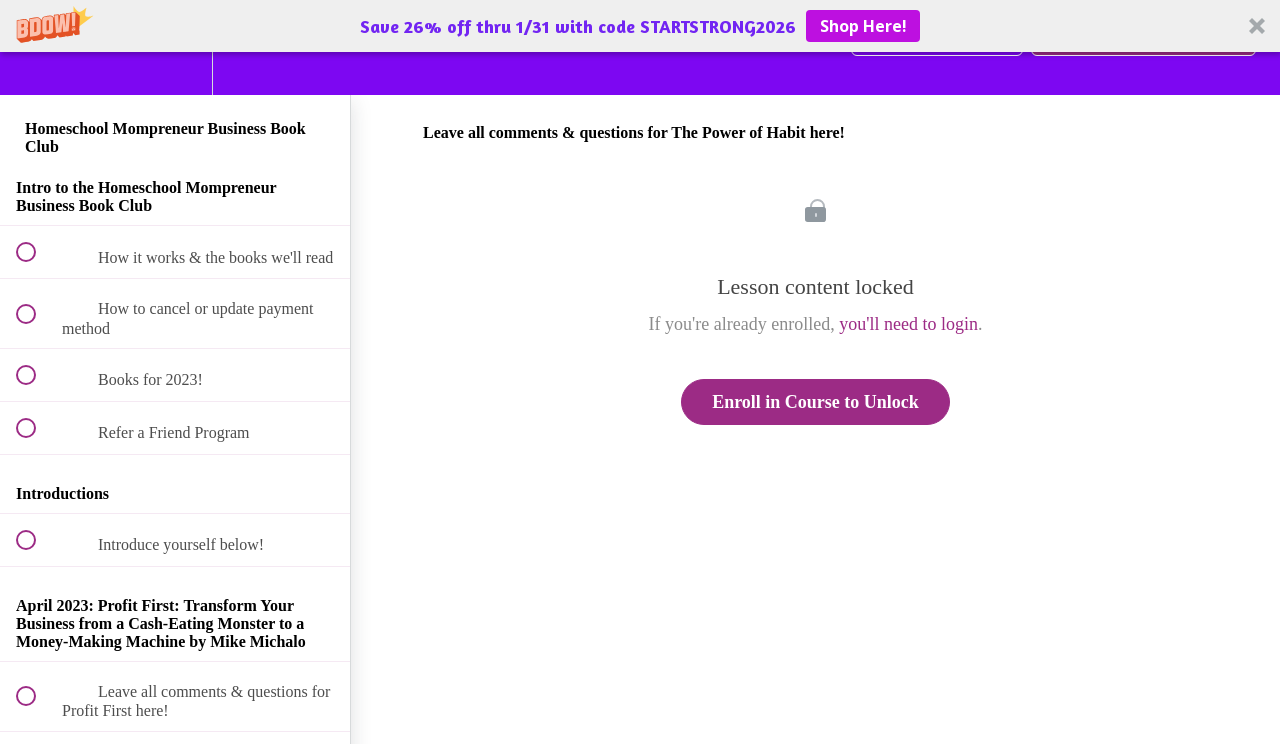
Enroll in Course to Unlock (815, 402)
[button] (640, 26)
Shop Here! (863, 26)
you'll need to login (908, 324)
